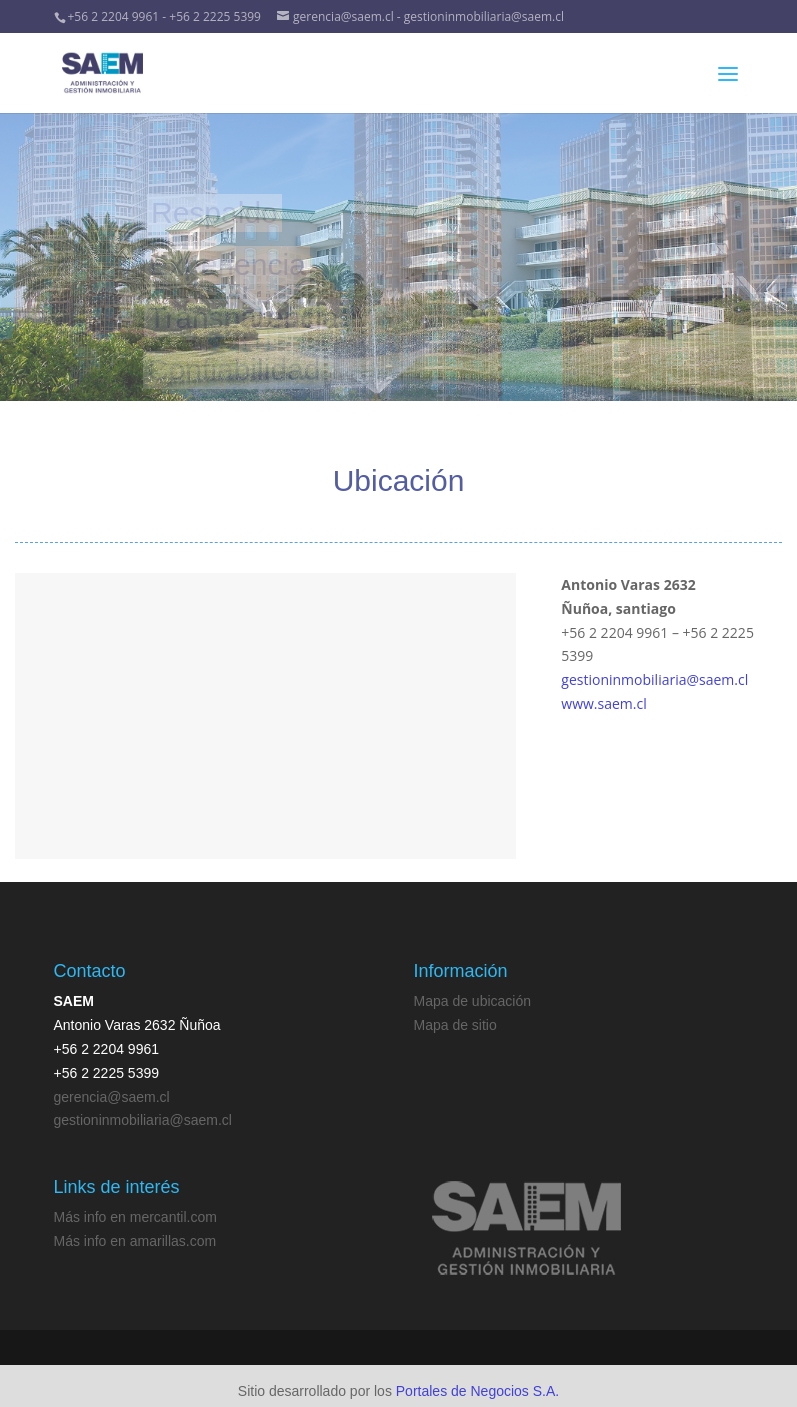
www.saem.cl (603, 703)
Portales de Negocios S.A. (477, 1391)
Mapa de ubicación (473, 1001)
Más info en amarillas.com (135, 1241)
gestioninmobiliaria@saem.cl (654, 679)
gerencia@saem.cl (112, 1097)
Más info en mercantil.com (135, 1217)
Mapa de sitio (455, 1025)
